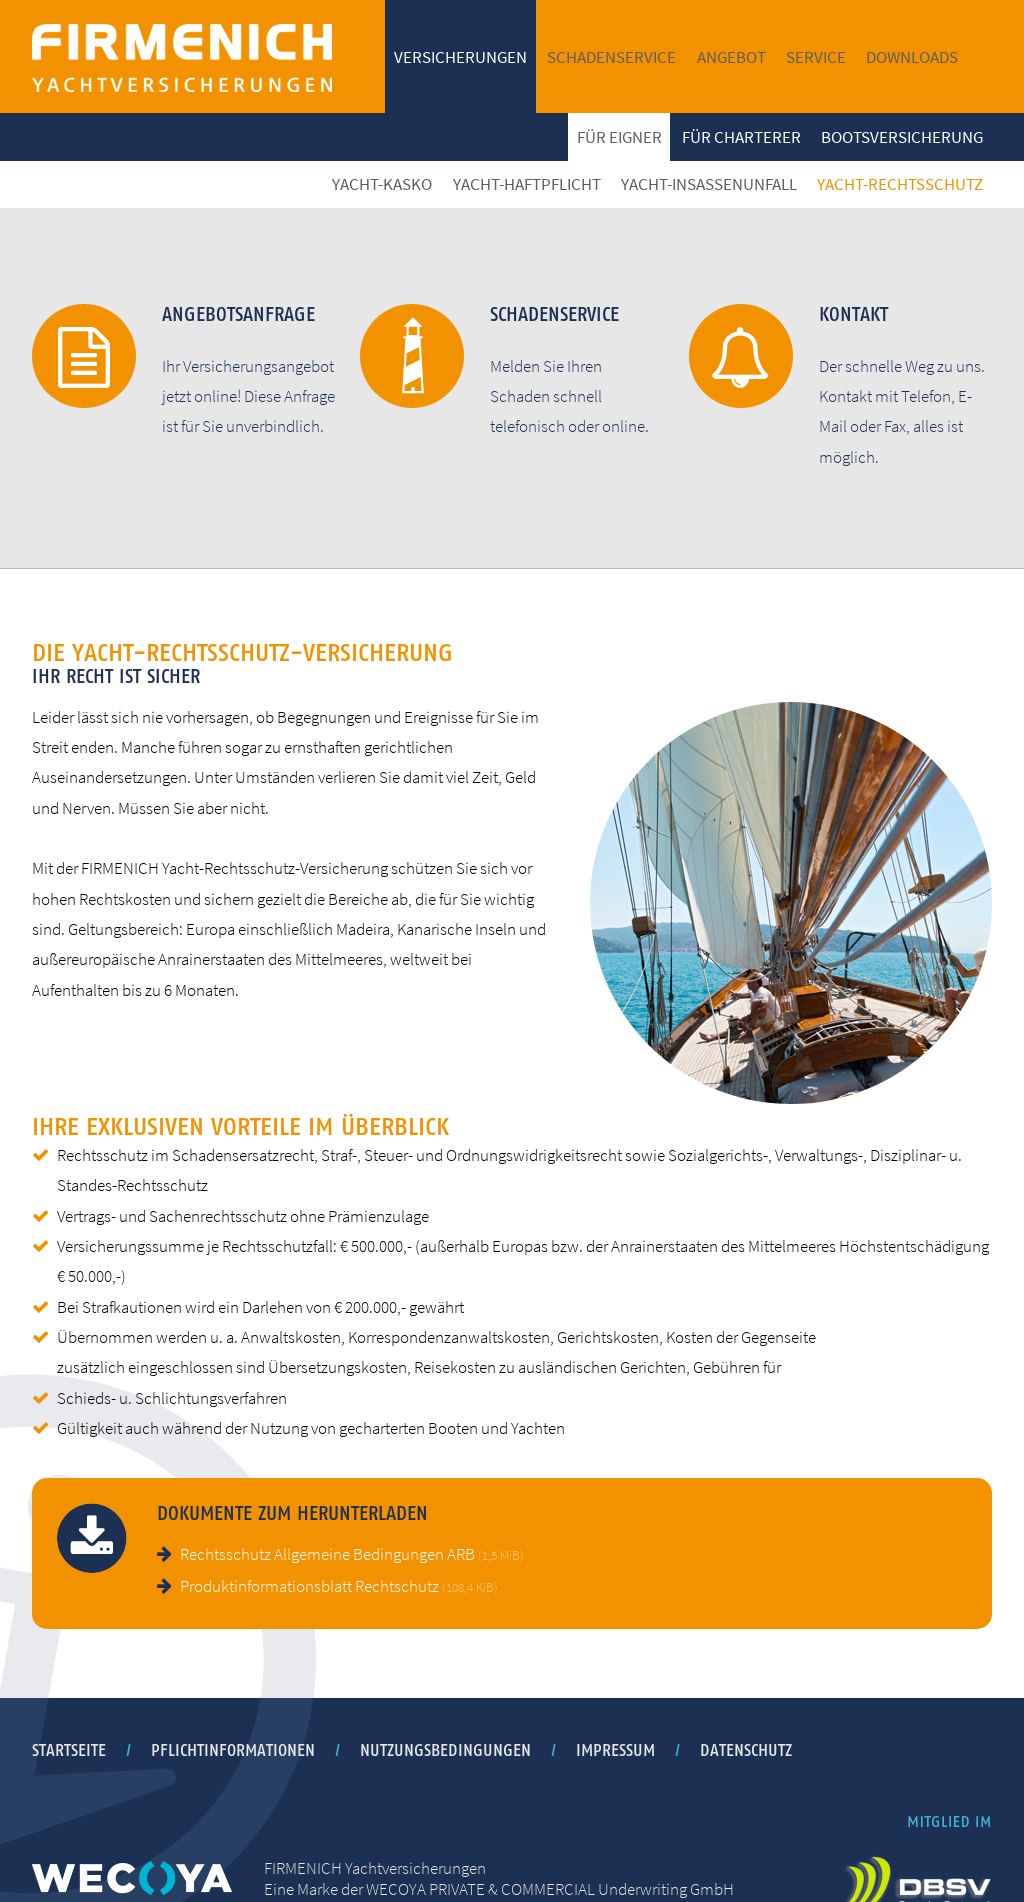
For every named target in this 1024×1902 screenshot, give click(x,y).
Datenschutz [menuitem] (746, 1750)
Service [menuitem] (816, 57)
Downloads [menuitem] (912, 57)
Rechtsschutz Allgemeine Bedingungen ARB (352, 1554)
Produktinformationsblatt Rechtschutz (339, 1586)
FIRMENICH (182, 57)
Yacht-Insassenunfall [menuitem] (709, 184)
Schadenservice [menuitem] (611, 57)
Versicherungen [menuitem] (460, 57)
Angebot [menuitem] (731, 57)
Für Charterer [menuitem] (741, 137)
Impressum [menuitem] (615, 1750)
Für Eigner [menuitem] (619, 137)
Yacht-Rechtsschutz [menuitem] (900, 184)
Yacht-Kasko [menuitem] (382, 184)
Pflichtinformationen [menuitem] (233, 1750)
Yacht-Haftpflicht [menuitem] (527, 184)
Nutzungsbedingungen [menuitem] (445, 1750)
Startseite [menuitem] (69, 1750)
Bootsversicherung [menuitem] (902, 137)
